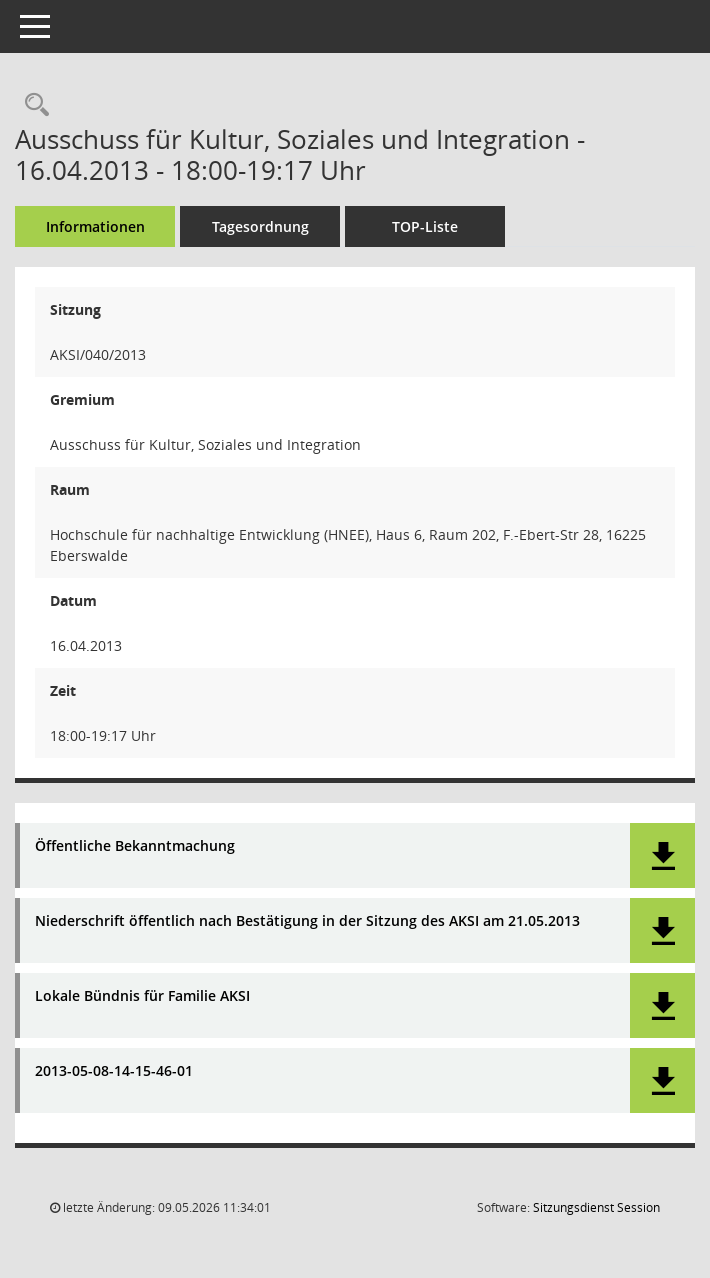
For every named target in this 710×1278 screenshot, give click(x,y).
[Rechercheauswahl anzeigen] (32, 105)
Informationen (95, 226)
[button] (662, 855)
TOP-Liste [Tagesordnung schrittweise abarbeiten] (425, 226)
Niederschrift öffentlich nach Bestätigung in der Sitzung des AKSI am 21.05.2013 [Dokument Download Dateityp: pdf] (307, 921)
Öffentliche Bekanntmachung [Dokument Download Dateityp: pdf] (135, 846)
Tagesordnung (260, 226)
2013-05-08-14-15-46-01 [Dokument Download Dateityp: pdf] (114, 1071)
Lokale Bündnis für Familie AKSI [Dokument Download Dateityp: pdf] (142, 996)
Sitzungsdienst (596, 1207)
